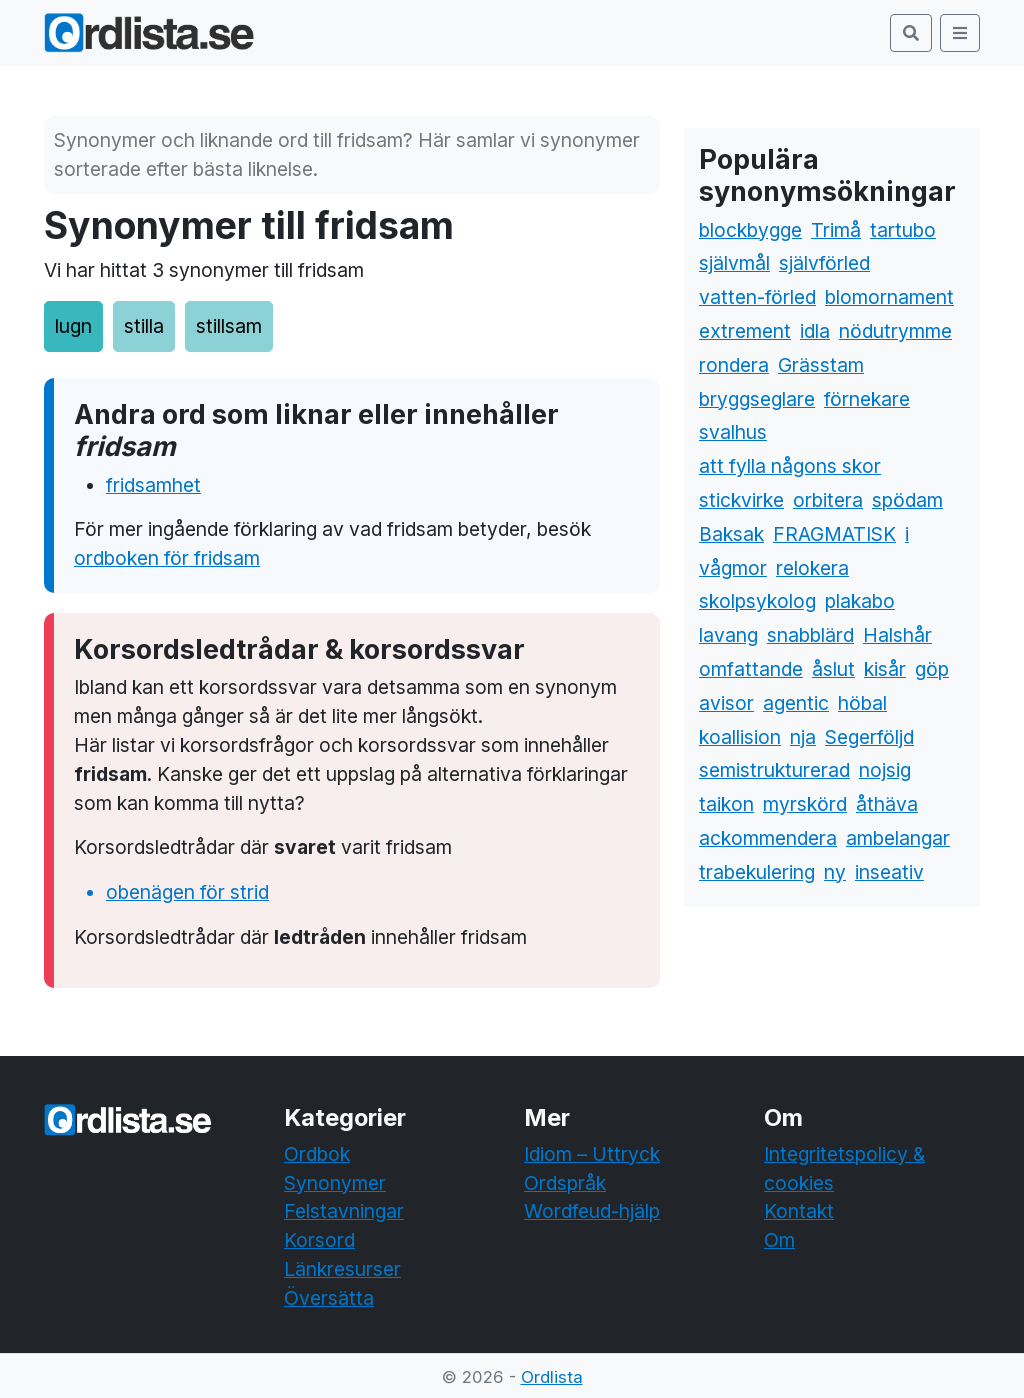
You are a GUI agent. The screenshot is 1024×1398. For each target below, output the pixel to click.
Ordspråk (565, 1183)
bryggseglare (757, 399)
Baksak (731, 534)
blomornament (889, 297)
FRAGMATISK (834, 534)
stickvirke (741, 500)
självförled (824, 263)
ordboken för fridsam (167, 558)
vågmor (733, 568)
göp (932, 669)
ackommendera (768, 838)
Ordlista (552, 1377)
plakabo (860, 601)
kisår (885, 669)
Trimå (836, 230)
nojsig (885, 770)
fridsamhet (153, 485)
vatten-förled (757, 297)
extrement (745, 331)
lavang (728, 635)
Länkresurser (342, 1269)
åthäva (887, 804)
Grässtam (821, 365)
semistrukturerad (774, 770)
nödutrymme (895, 331)
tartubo (903, 230)
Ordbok (317, 1154)
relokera (812, 568)
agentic (796, 703)
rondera (734, 365)
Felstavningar (344, 1211)
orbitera (828, 500)
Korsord (319, 1240)
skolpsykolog (757, 601)
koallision (740, 737)
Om (779, 1240)
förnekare (867, 399)
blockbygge (750, 230)
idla (815, 331)
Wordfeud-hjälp (592, 1211)
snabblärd (810, 635)
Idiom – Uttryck (592, 1154)
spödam (907, 500)
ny (835, 872)
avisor (726, 703)
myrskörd (805, 804)
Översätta (329, 1298)
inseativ (889, 872)
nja (803, 737)
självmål (734, 263)
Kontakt (799, 1211)
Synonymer (335, 1183)
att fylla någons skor (790, 466)
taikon (726, 804)
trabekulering (757, 872)
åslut (833, 669)
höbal (862, 703)
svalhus (733, 432)
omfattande (751, 669)
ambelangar (898, 838)
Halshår (897, 635)
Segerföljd (869, 737)
